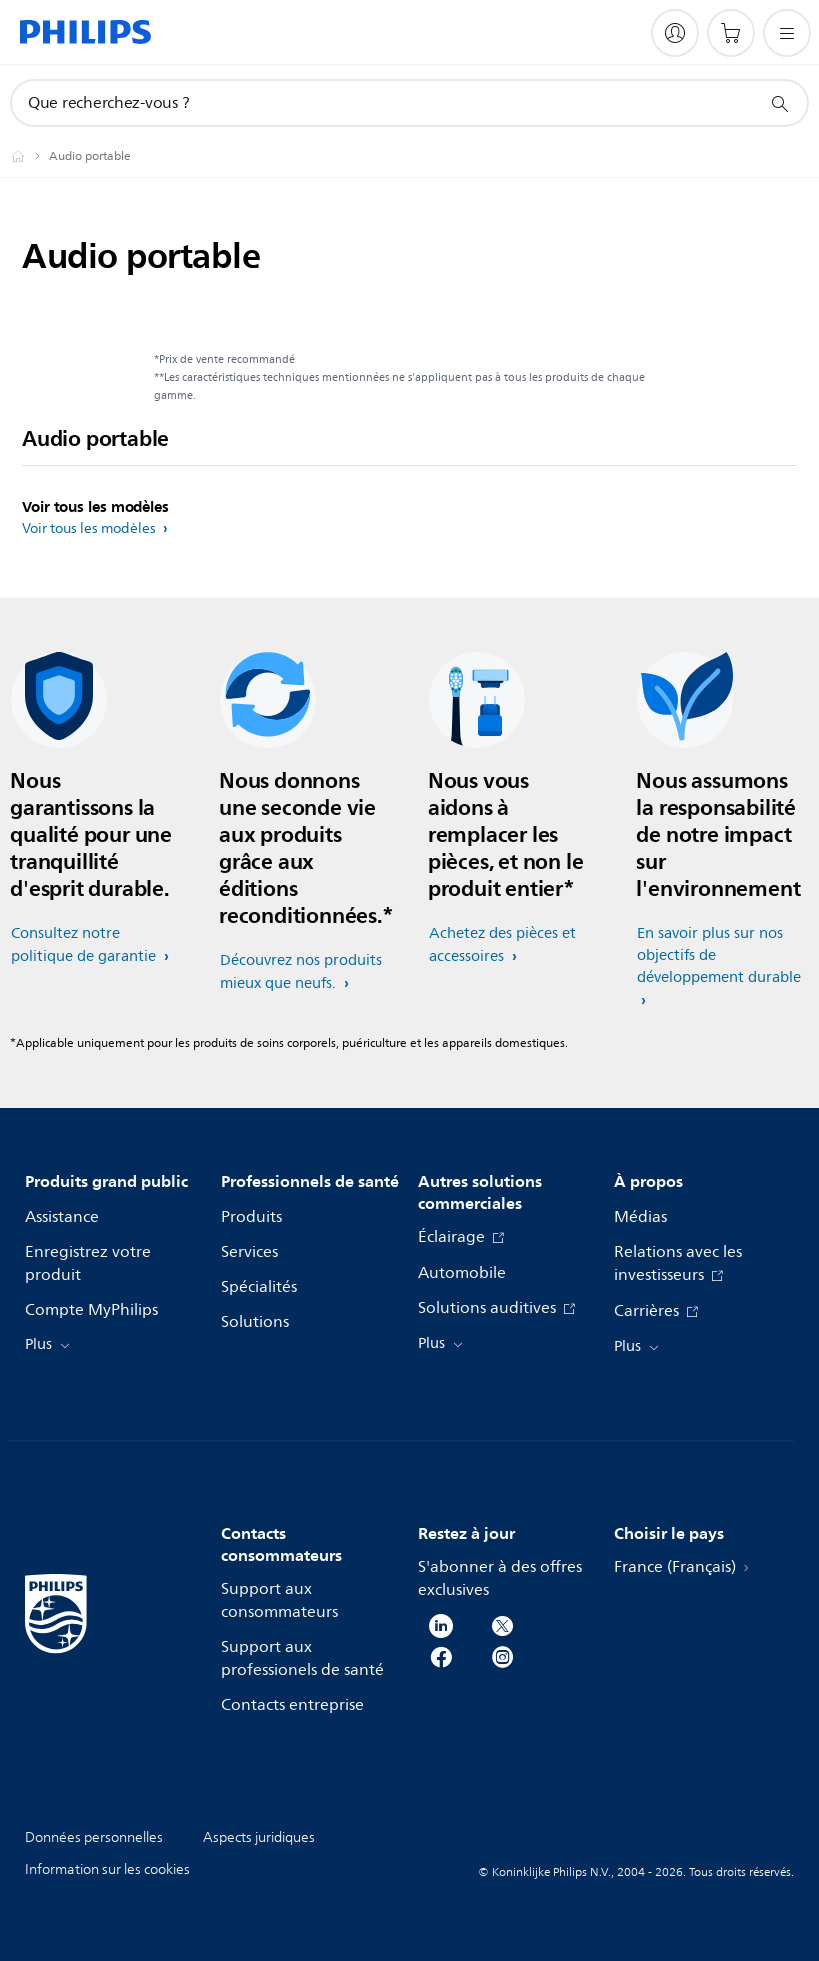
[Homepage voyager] (30, 156)
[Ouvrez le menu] (787, 33)
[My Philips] (675, 33)
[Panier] (731, 33)
